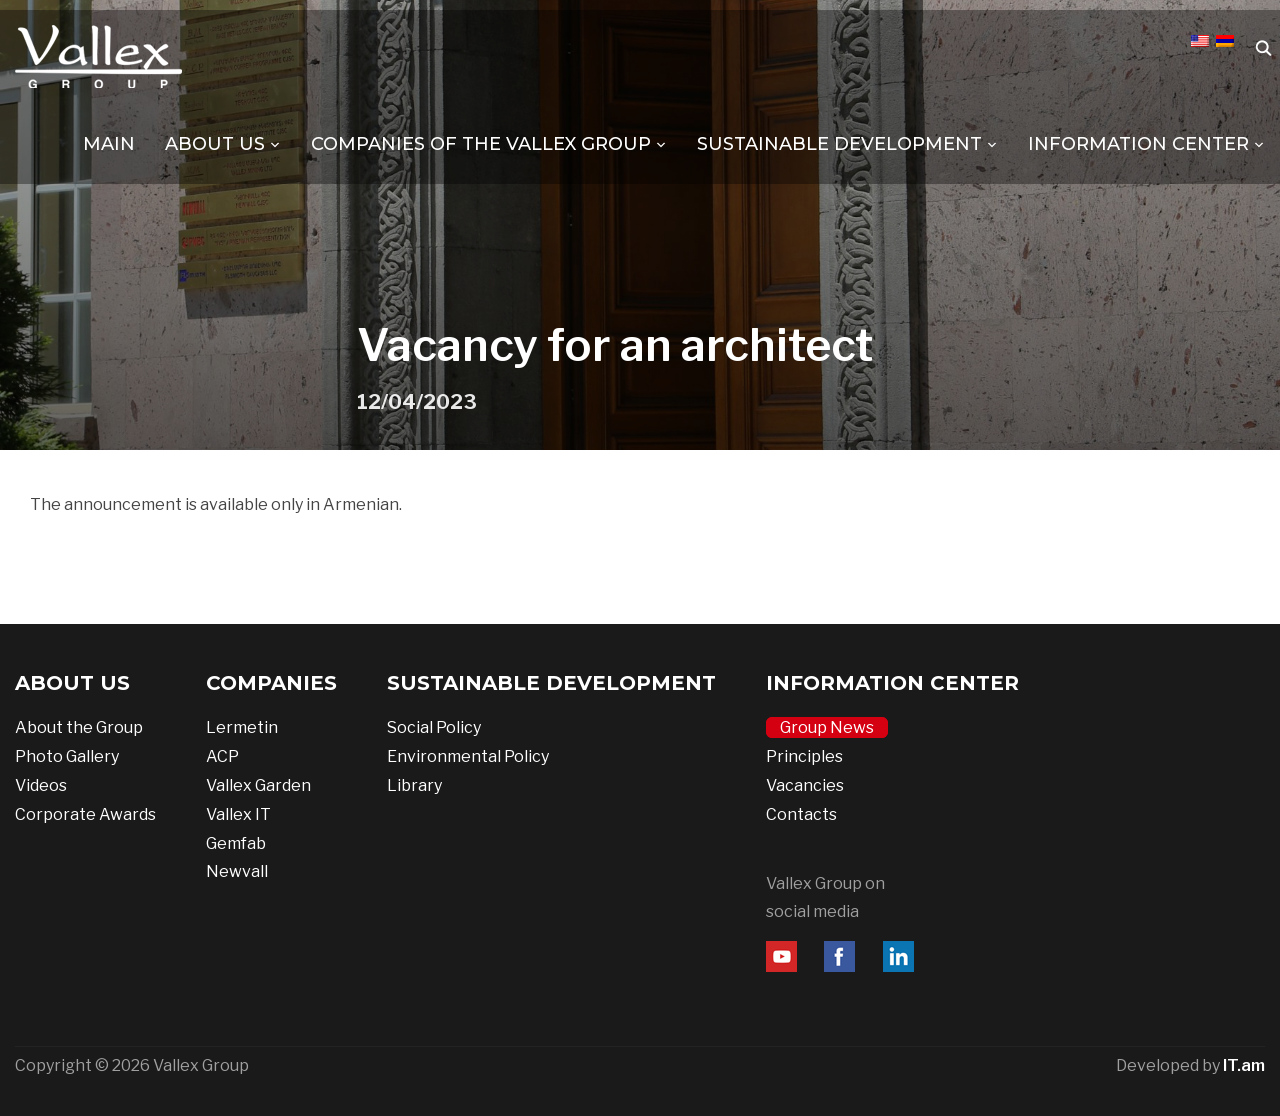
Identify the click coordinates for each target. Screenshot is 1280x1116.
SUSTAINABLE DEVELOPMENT (839, 144)
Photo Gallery (67, 756)
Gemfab (236, 843)
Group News (827, 727)
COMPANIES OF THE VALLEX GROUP (481, 144)
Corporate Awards (85, 814)
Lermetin (242, 727)
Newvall (237, 871)
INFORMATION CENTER (1138, 144)
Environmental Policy (468, 756)
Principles (804, 756)
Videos (41, 785)
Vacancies (805, 785)
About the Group (79, 727)
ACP (222, 756)
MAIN (109, 144)
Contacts (801, 814)
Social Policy (434, 727)
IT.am (1244, 1065)
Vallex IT (238, 814)
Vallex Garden (258, 785)
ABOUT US (215, 144)
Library (414, 785)
